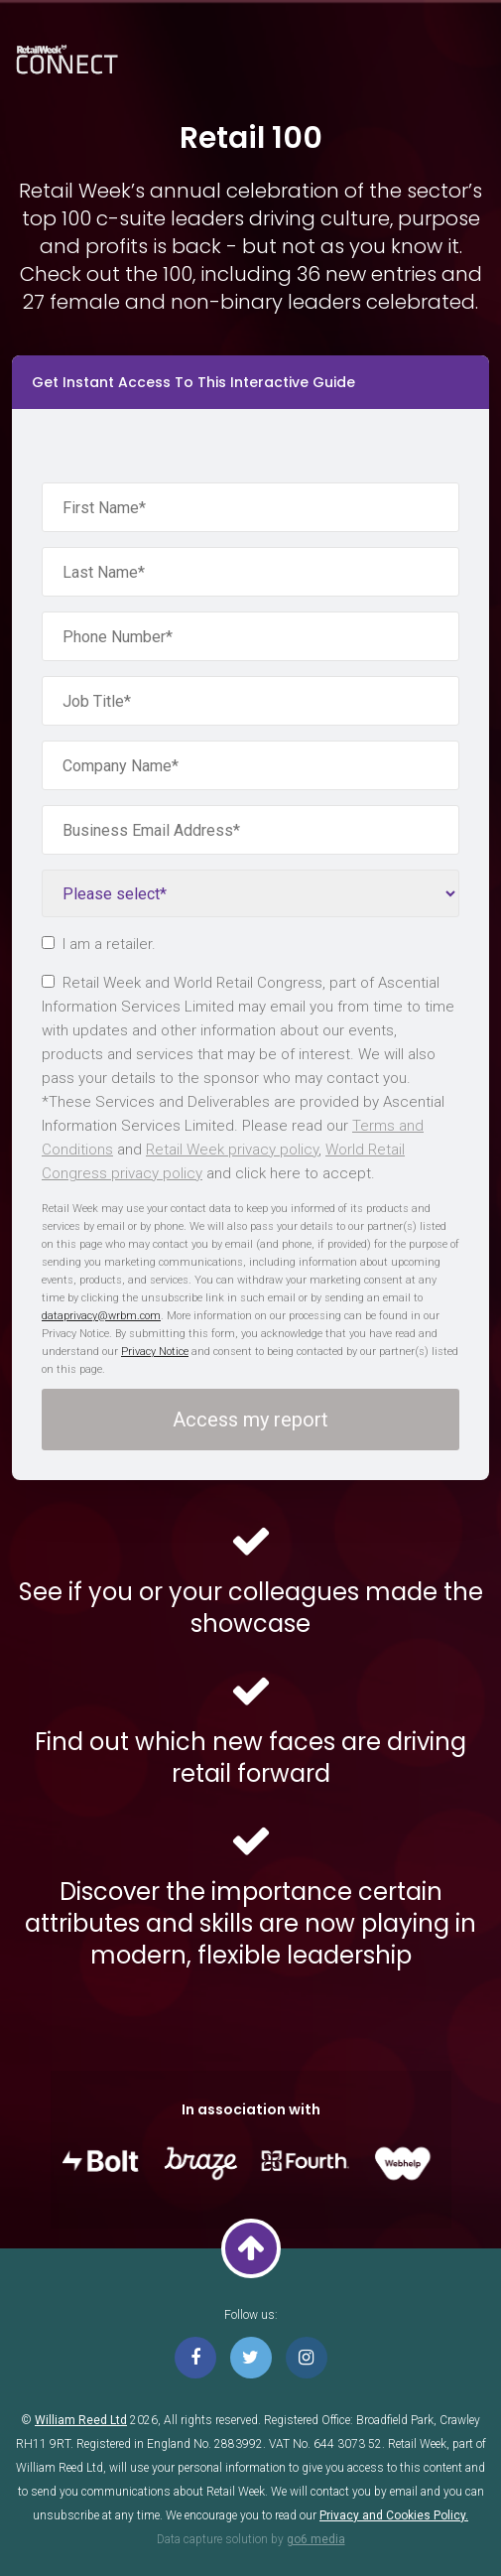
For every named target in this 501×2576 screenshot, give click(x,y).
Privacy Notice (154, 1351)
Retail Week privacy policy (232, 1149)
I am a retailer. (99, 944)
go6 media (316, 2539)
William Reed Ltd (81, 2420)
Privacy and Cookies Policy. (393, 2515)
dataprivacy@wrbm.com (101, 1315)
